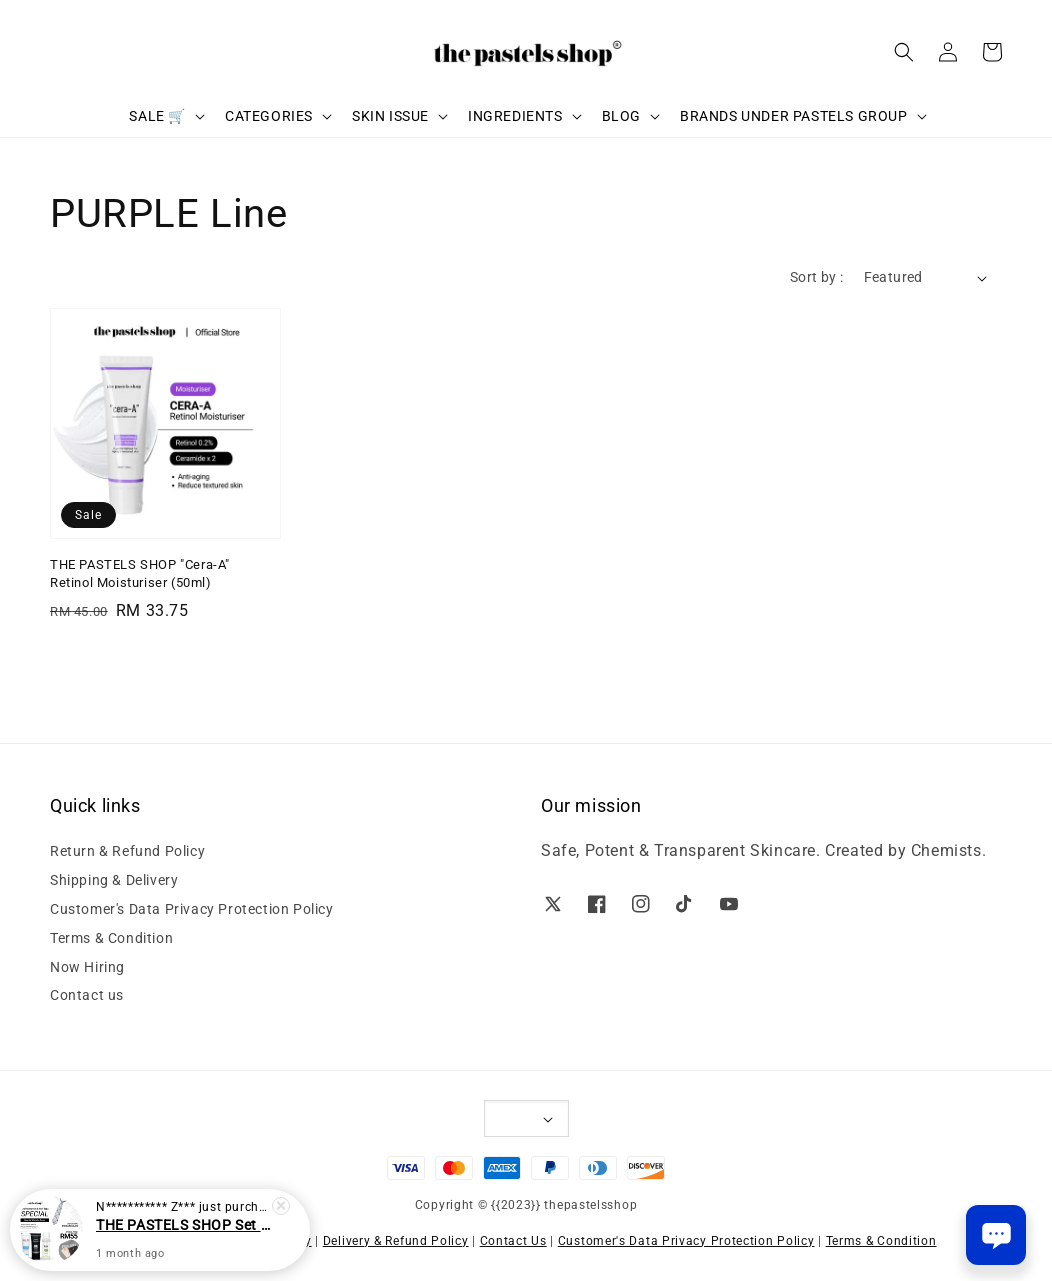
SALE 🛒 (157, 116)
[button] (904, 52)
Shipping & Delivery (114, 880)
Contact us (87, 995)
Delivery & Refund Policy (396, 1241)
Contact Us (513, 1241)
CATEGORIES (269, 116)
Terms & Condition (111, 938)
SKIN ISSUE (390, 116)
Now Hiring (87, 967)
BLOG (621, 116)
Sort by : (817, 277)
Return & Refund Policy (127, 851)
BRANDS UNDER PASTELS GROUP (794, 116)
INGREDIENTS (515, 116)
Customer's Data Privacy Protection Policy (192, 909)
